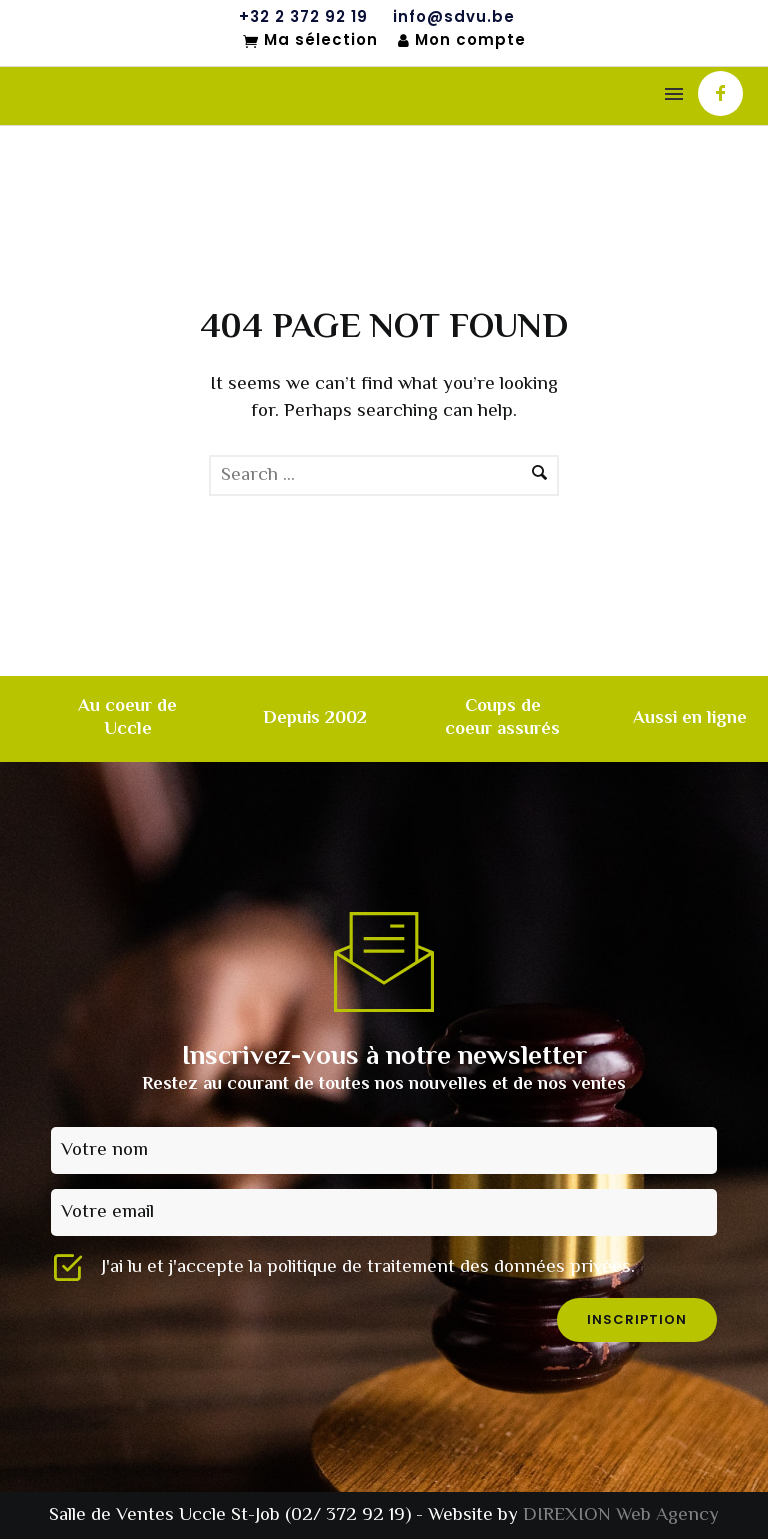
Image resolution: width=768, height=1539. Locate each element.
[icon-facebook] (720, 93)
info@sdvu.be (454, 17)
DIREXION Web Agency (621, 1515)
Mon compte (462, 40)
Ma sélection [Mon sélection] (310, 41)
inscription (637, 1319)
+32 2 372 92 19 (303, 17)
